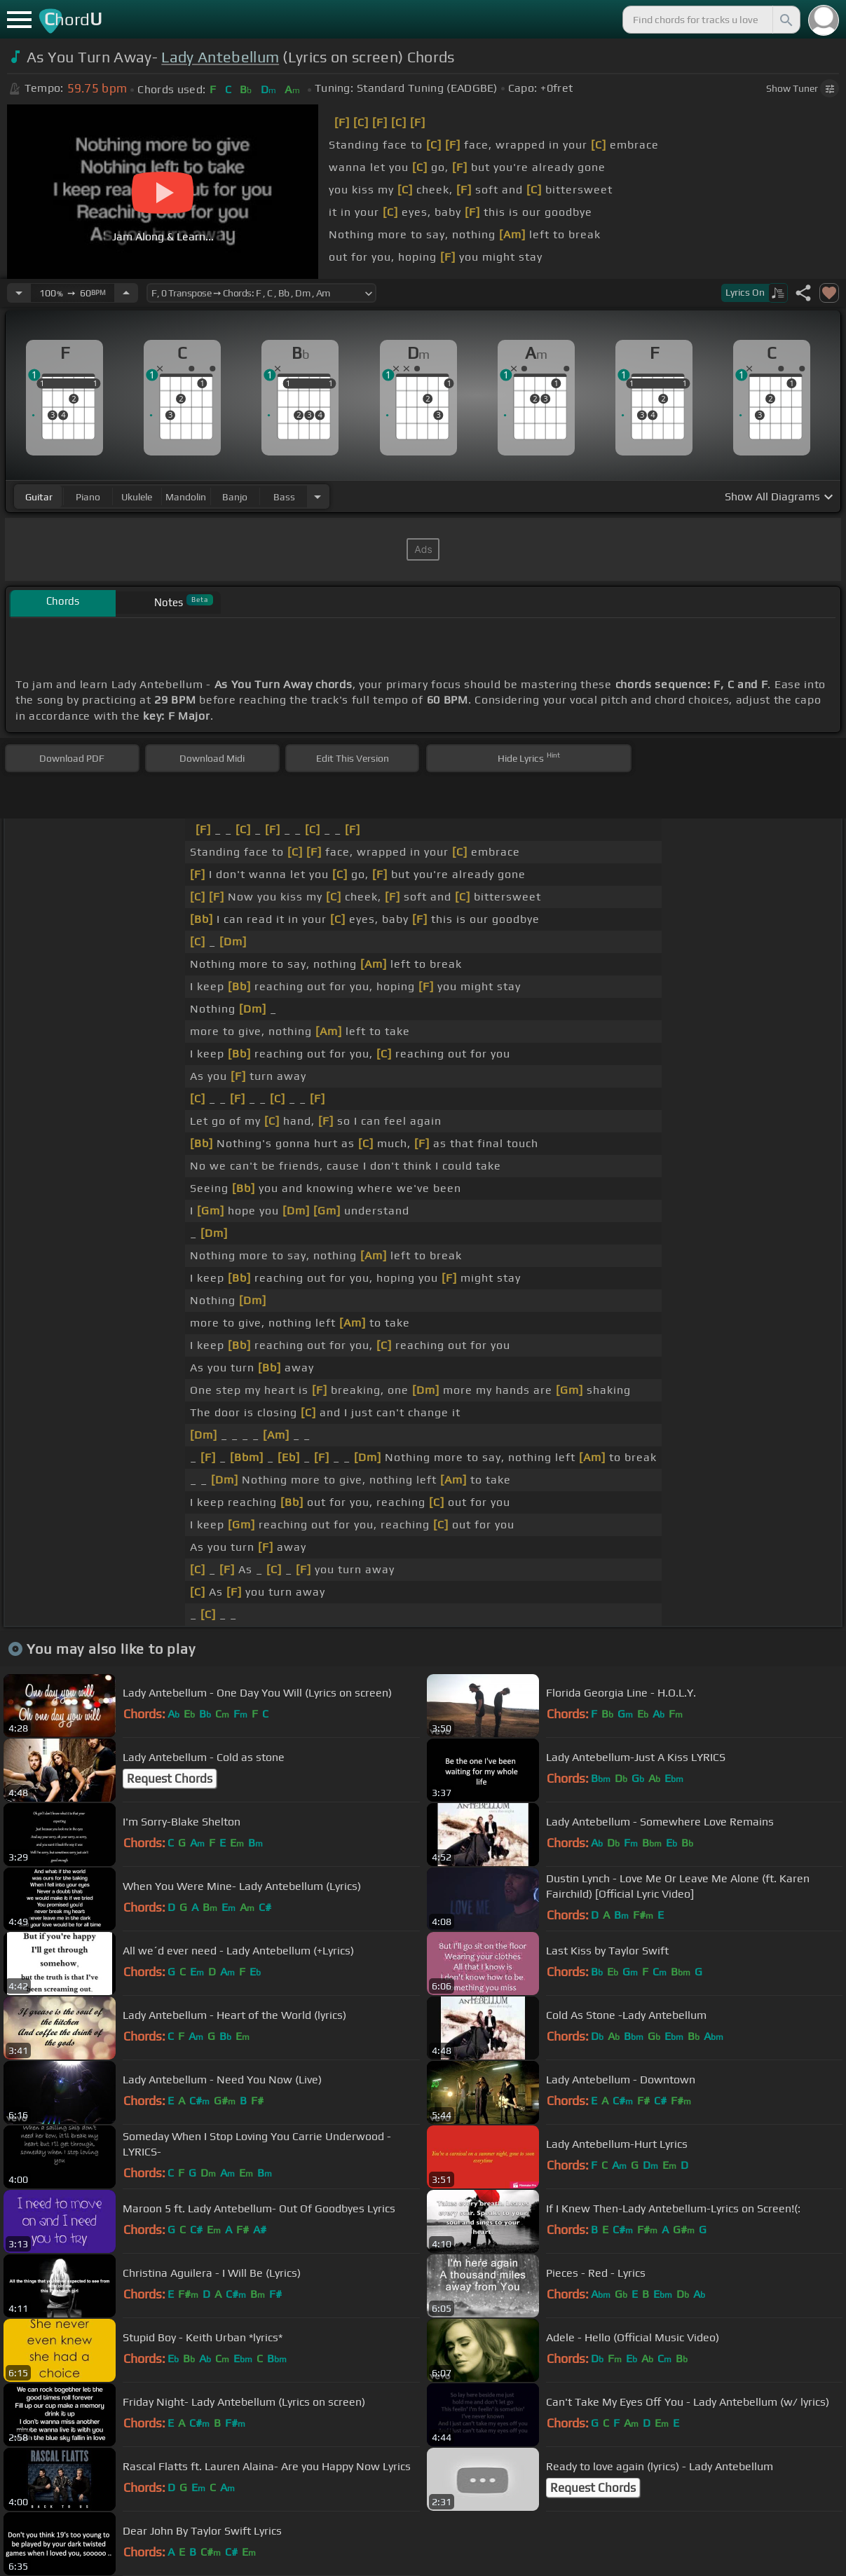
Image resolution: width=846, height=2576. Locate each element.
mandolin (185, 496)
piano (88, 496)
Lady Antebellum (220, 57)
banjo (234, 496)
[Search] (785, 20)
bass (284, 496)
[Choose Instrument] (317, 496)
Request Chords (169, 1779)
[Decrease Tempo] (19, 293)
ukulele (136, 496)
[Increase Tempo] (126, 293)
